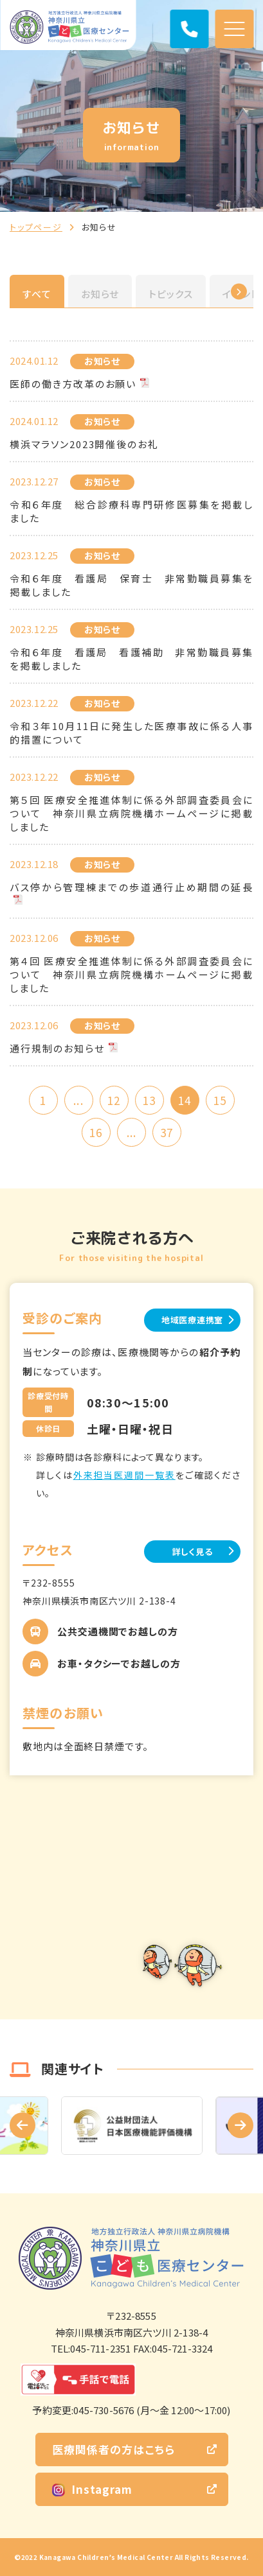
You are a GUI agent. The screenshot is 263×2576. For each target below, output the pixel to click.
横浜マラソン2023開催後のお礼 (84, 444)
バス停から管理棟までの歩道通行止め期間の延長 (131, 887)
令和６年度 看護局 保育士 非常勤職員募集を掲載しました (131, 584)
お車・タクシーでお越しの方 (119, 1663)
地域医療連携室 (192, 1320)
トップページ (36, 227)
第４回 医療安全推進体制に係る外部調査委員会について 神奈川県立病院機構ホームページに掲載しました (131, 974)
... (78, 1100)
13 (149, 1100)
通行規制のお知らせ (57, 1048)
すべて (37, 293)
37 (166, 1132)
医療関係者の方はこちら (113, 2449)
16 (95, 1132)
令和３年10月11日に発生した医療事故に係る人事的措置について (131, 732)
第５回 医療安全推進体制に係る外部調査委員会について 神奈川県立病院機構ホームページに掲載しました (131, 813)
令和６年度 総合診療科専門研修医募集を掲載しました (131, 511)
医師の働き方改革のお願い (73, 383)
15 (219, 1100)
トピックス (171, 293)
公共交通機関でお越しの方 (117, 1631)
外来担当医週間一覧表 (124, 1474)
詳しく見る (192, 1551)
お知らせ (100, 293)
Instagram (92, 2489)
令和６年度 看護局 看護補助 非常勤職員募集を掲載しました (131, 658)
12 (113, 1100)
